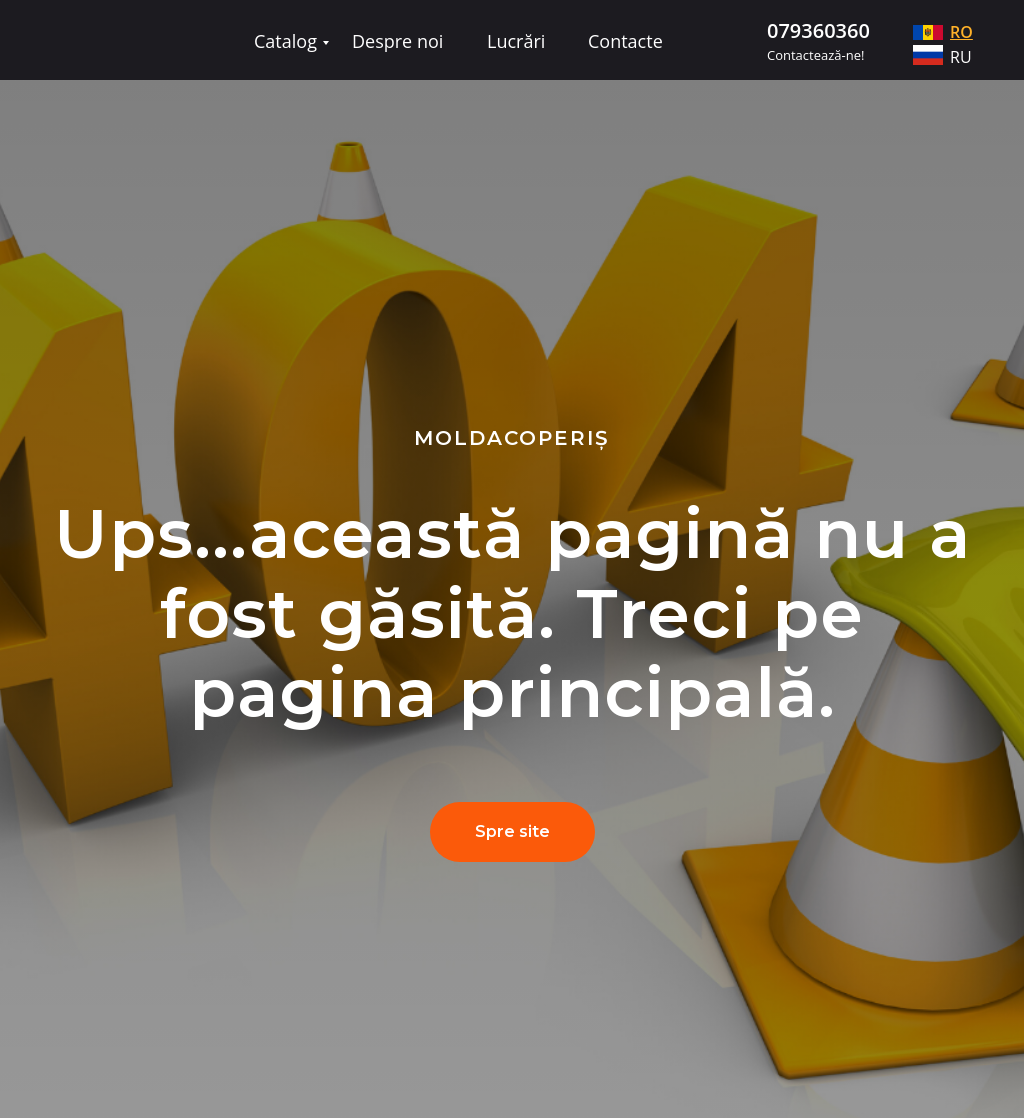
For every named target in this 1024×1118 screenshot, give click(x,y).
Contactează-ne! (815, 55)
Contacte (625, 41)
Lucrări (516, 41)
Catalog (285, 41)
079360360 (818, 30)
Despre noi (397, 41)
